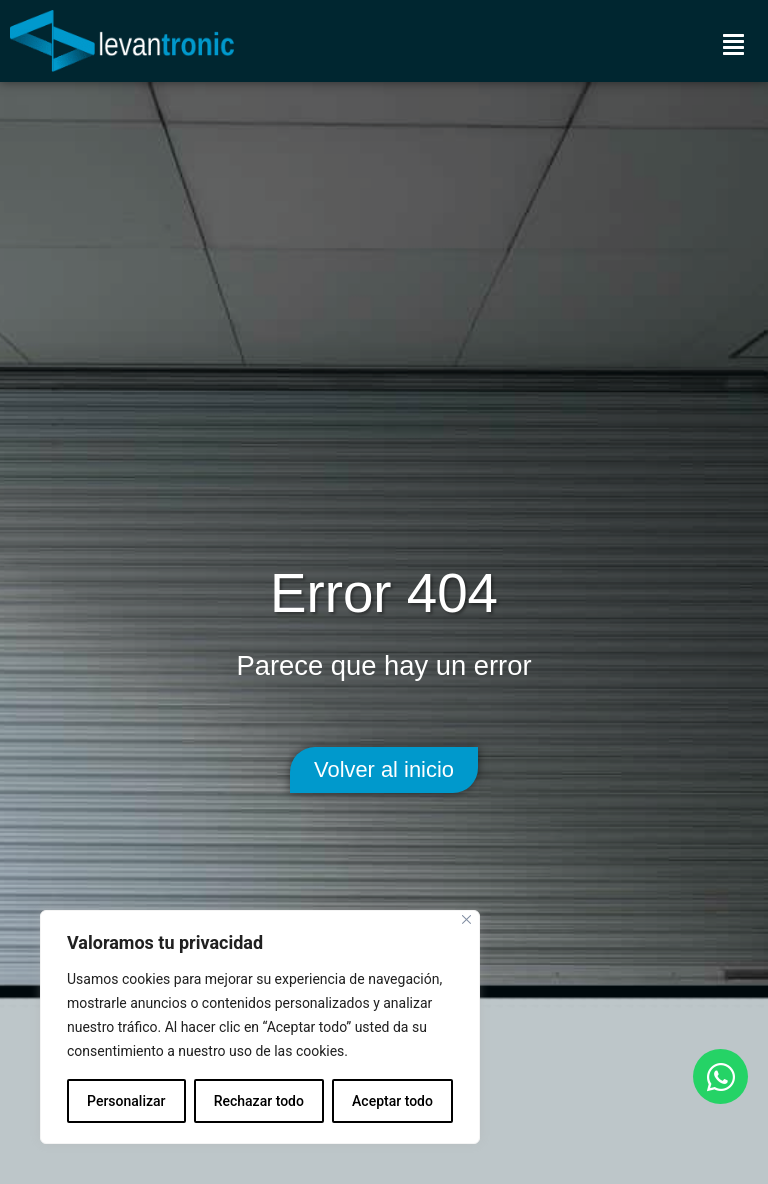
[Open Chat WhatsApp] (720, 1076)
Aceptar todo (392, 1101)
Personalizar (126, 1101)
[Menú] (733, 44)
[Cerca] (466, 919)
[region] (260, 1027)
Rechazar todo (259, 1101)
